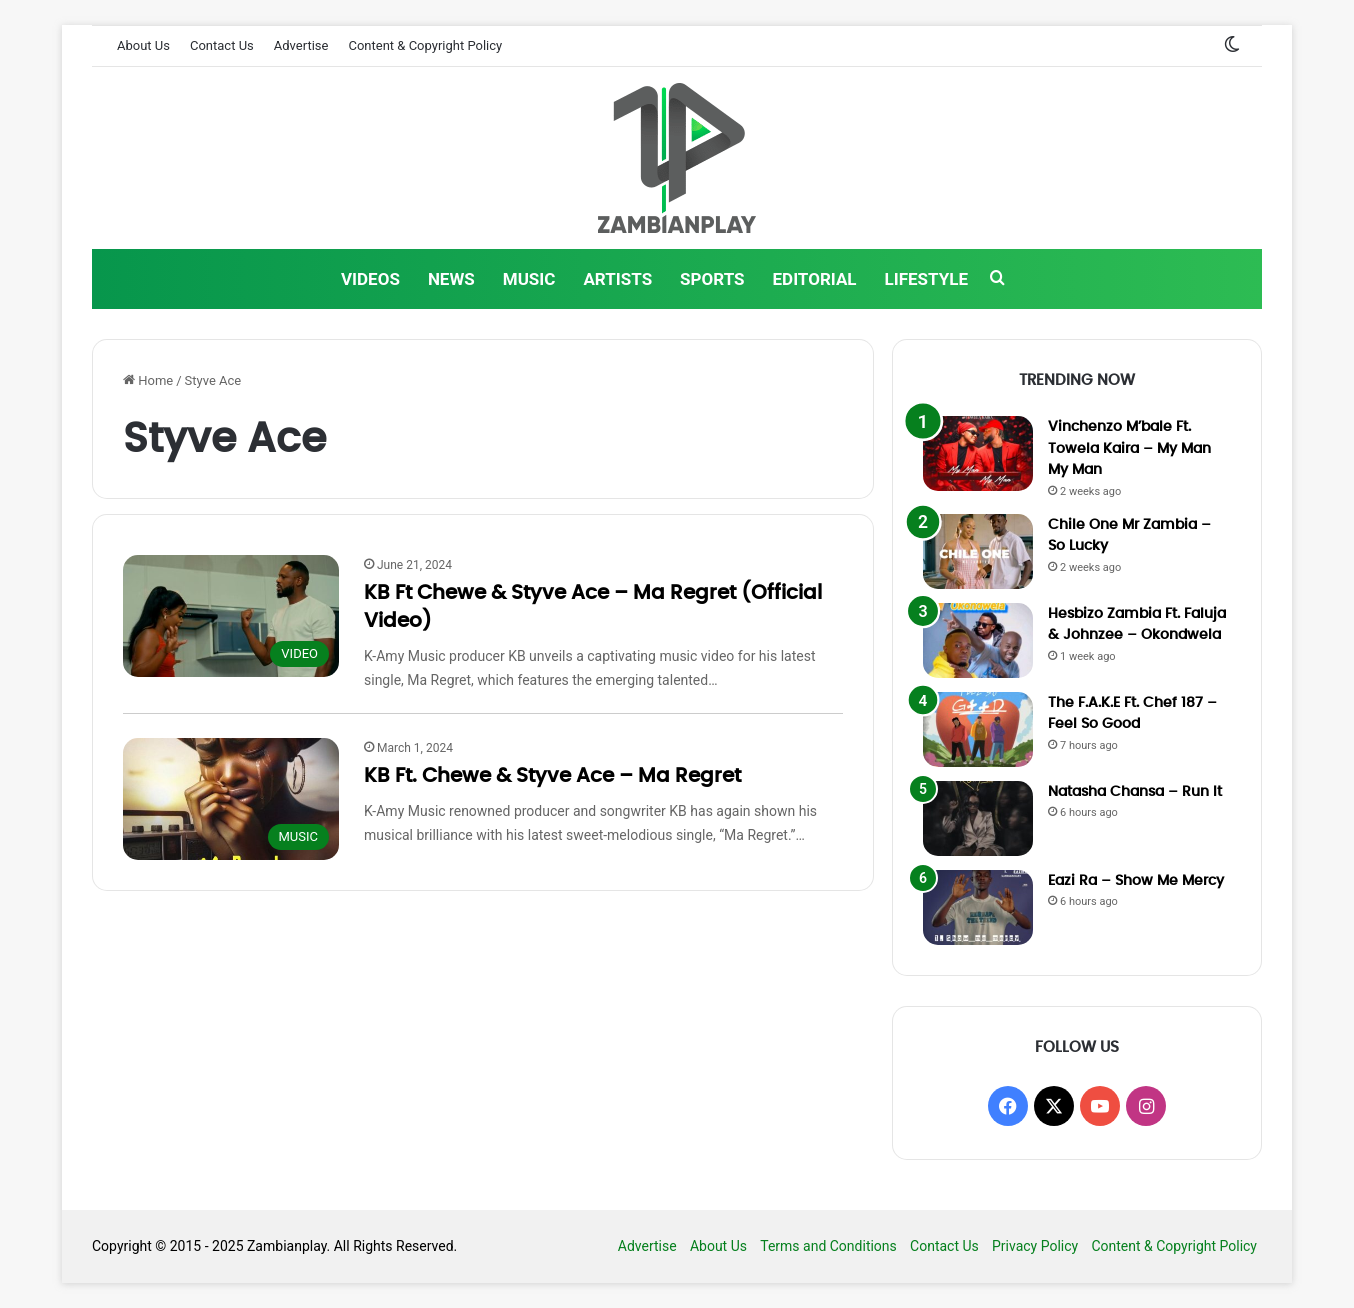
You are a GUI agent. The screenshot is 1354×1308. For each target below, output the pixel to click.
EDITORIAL (815, 279)
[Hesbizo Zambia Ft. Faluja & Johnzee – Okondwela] (978, 640)
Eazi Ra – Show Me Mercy (1136, 881)
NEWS (451, 279)
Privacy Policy (1035, 1246)
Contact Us (222, 45)
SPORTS (712, 279)
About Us (143, 45)
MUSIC (529, 279)
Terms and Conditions (828, 1246)
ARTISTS (617, 279)
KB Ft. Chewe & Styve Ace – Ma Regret (552, 776)
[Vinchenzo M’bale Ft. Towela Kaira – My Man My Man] (978, 453)
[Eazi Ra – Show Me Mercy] (978, 907)
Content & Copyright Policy (425, 45)
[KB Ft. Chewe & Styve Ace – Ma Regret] (231, 799)
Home (148, 380)
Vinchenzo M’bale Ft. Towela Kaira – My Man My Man (1129, 448)
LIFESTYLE (926, 279)
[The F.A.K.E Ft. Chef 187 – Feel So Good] (978, 729)
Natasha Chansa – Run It (1135, 792)
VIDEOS (370, 279)
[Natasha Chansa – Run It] (978, 818)
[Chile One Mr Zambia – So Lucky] (978, 551)
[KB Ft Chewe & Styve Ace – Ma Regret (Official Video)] (231, 616)
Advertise (301, 45)
